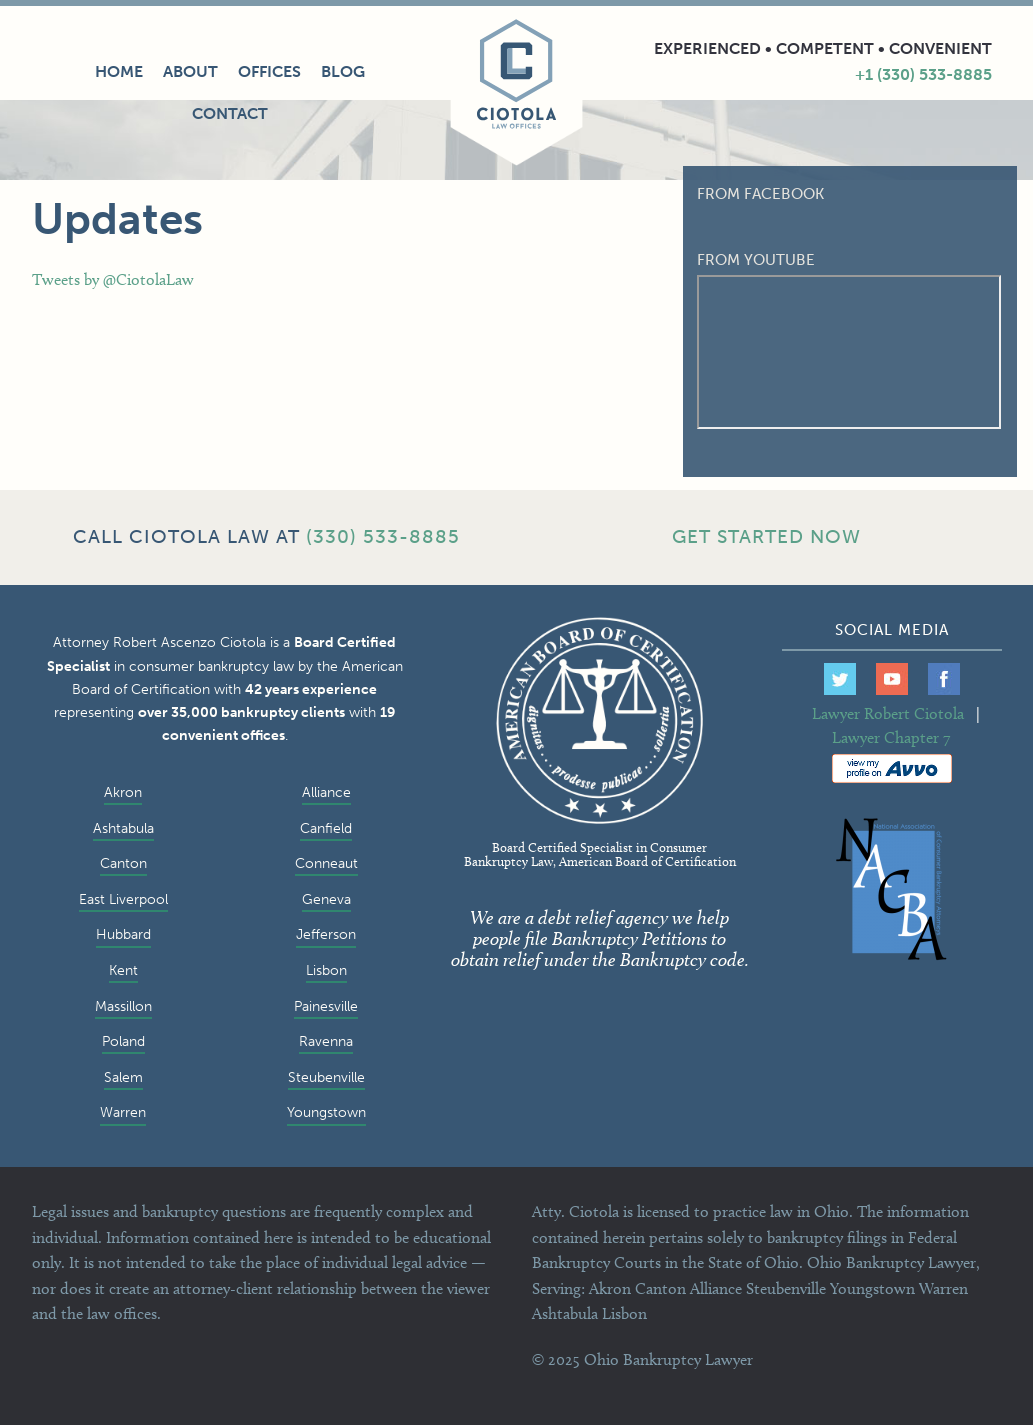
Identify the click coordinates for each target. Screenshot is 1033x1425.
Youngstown (326, 1112)
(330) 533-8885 (383, 536)
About (190, 71)
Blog (343, 71)
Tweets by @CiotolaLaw (113, 279)
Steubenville (326, 1077)
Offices (269, 71)
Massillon (123, 1006)
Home (119, 71)
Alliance (326, 792)
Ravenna (326, 1041)
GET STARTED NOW (766, 536)
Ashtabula (123, 828)
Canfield (326, 828)
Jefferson (326, 934)
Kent (123, 970)
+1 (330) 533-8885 (923, 74)
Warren (123, 1112)
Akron (123, 792)
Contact (230, 113)
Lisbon (326, 970)
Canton (123, 863)
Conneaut (326, 863)
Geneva (326, 899)
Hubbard (123, 934)
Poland (123, 1041)
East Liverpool (123, 899)
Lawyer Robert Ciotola (888, 713)
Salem (123, 1077)
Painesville (326, 1006)
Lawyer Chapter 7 (891, 737)
